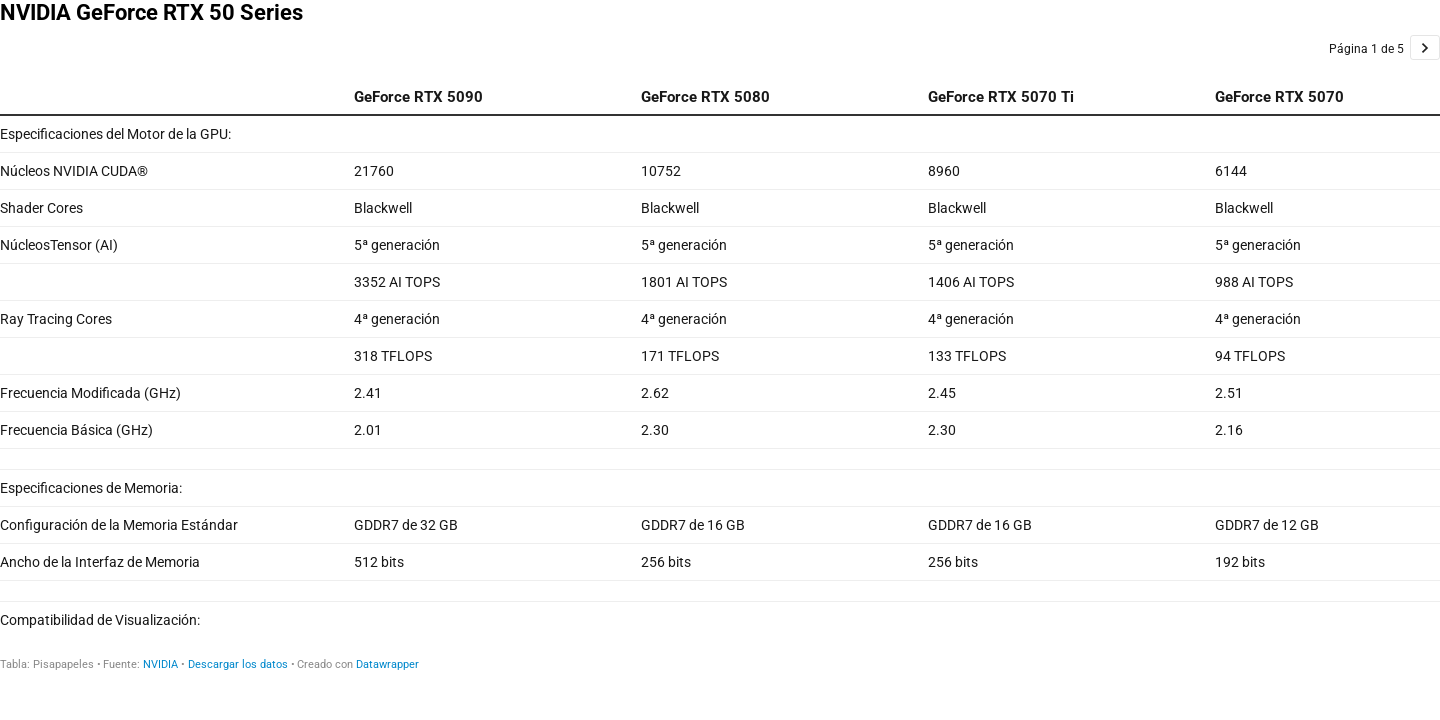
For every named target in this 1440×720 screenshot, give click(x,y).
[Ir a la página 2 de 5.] (1425, 47)
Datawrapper (387, 664)
